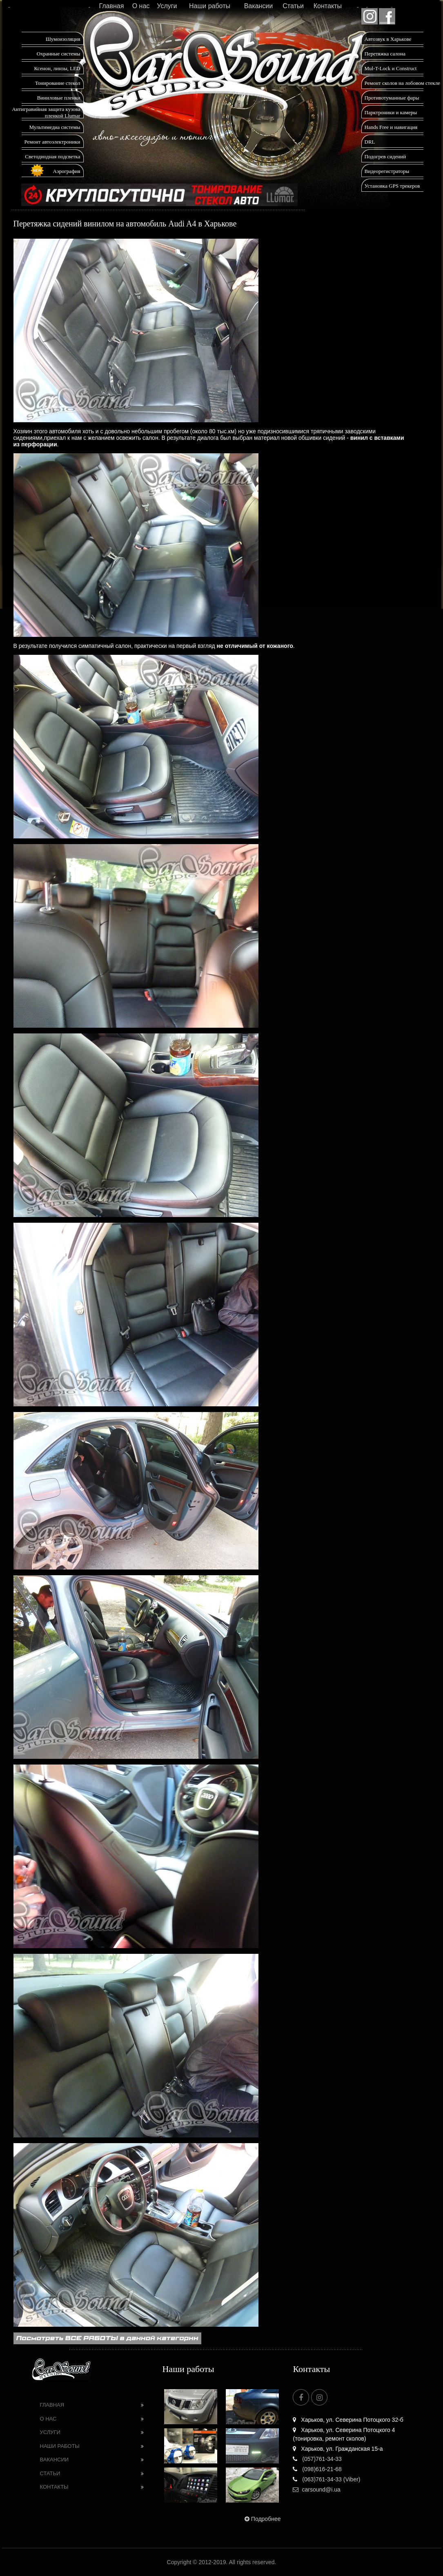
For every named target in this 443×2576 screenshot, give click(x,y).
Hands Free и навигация (391, 127)
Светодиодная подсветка (52, 156)
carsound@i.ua (316, 2489)
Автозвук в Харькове (388, 39)
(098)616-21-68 (317, 2469)
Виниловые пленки (58, 98)
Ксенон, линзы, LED (57, 68)
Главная (111, 5)
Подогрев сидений (385, 156)
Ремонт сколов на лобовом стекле (402, 83)
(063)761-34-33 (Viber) (326, 2479)
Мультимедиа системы (54, 127)
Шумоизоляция (63, 39)
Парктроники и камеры (391, 112)
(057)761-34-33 (317, 2459)
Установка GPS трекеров (392, 186)
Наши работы (209, 5)
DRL (370, 142)
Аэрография (66, 171)
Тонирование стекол (57, 83)
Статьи (293, 5)
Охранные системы (58, 54)
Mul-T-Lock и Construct (391, 68)
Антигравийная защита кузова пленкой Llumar (46, 112)
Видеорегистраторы (387, 171)
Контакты (328, 5)
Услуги (167, 5)
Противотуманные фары (392, 98)
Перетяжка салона (385, 54)
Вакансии (258, 5)
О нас (141, 5)
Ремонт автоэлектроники (52, 142)
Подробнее (262, 2519)
